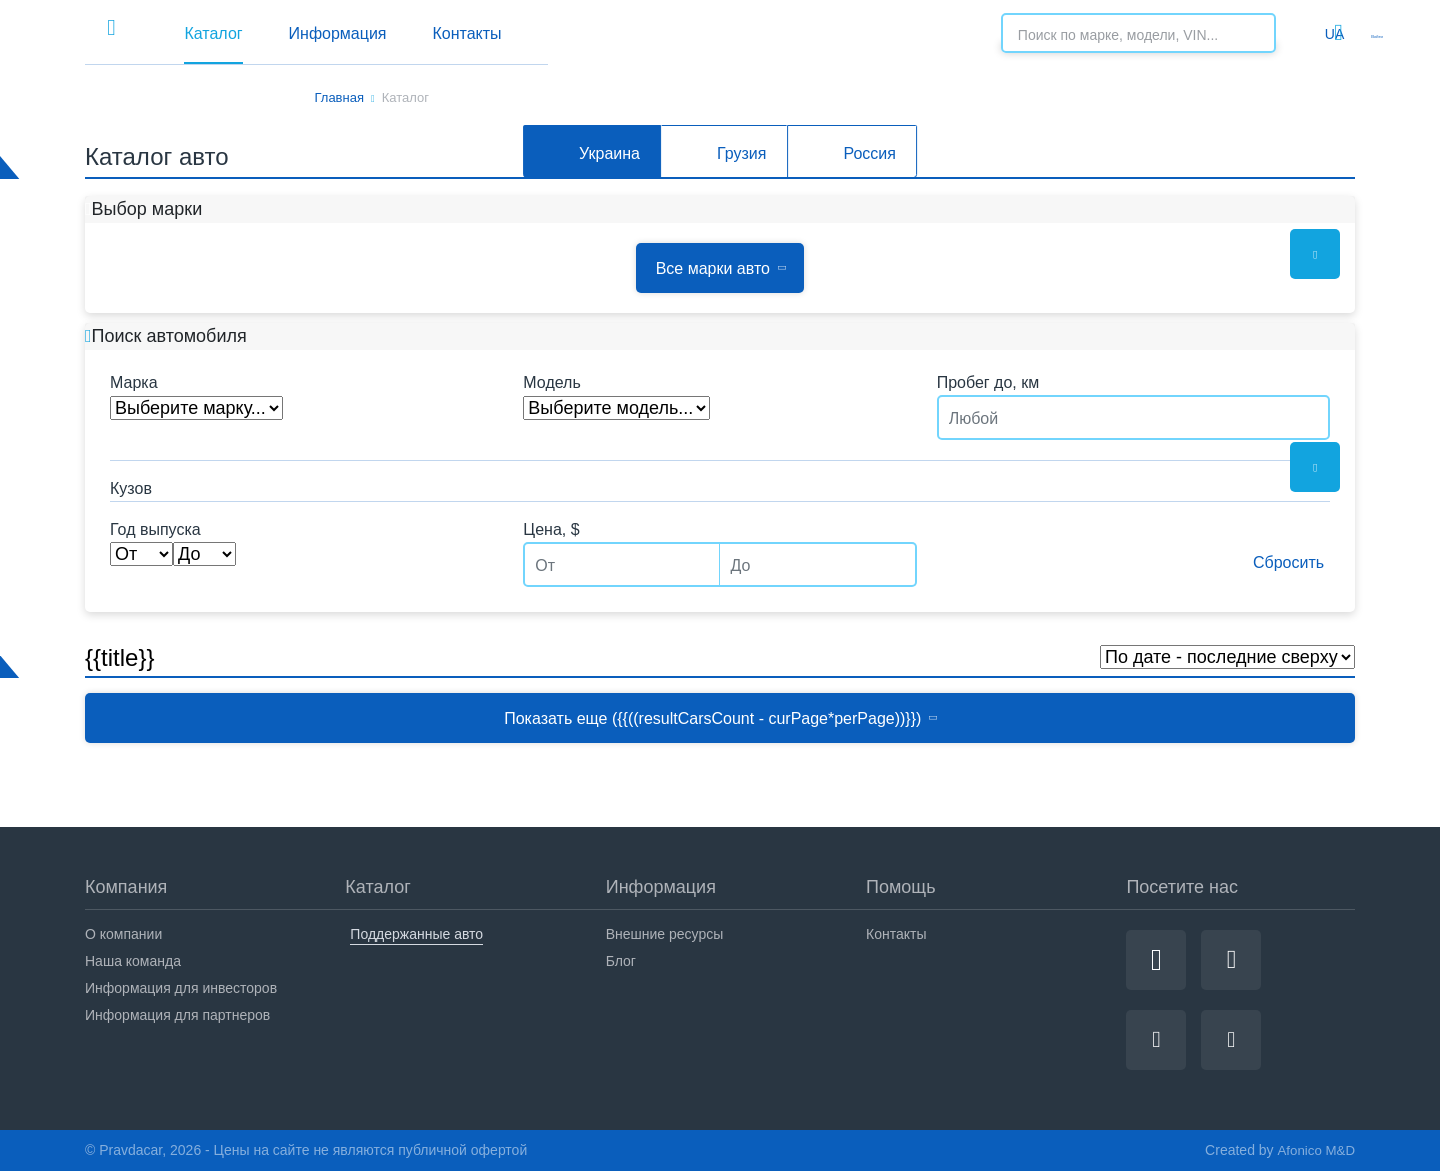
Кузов (131, 489)
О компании (123, 934)
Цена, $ (551, 530)
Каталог (430, 33)
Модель (551, 383)
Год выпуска (155, 530)
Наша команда (133, 961)
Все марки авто (720, 268)
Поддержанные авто (416, 934)
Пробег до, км (988, 383)
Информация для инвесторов (181, 988)
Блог (621, 961)
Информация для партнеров (177, 1015)
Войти (1335, 33)
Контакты (757, 33)
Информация (591, 33)
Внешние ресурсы (665, 934)
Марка (134, 383)
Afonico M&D (1314, 1150)
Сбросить (1274, 562)
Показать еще (721, 718)
